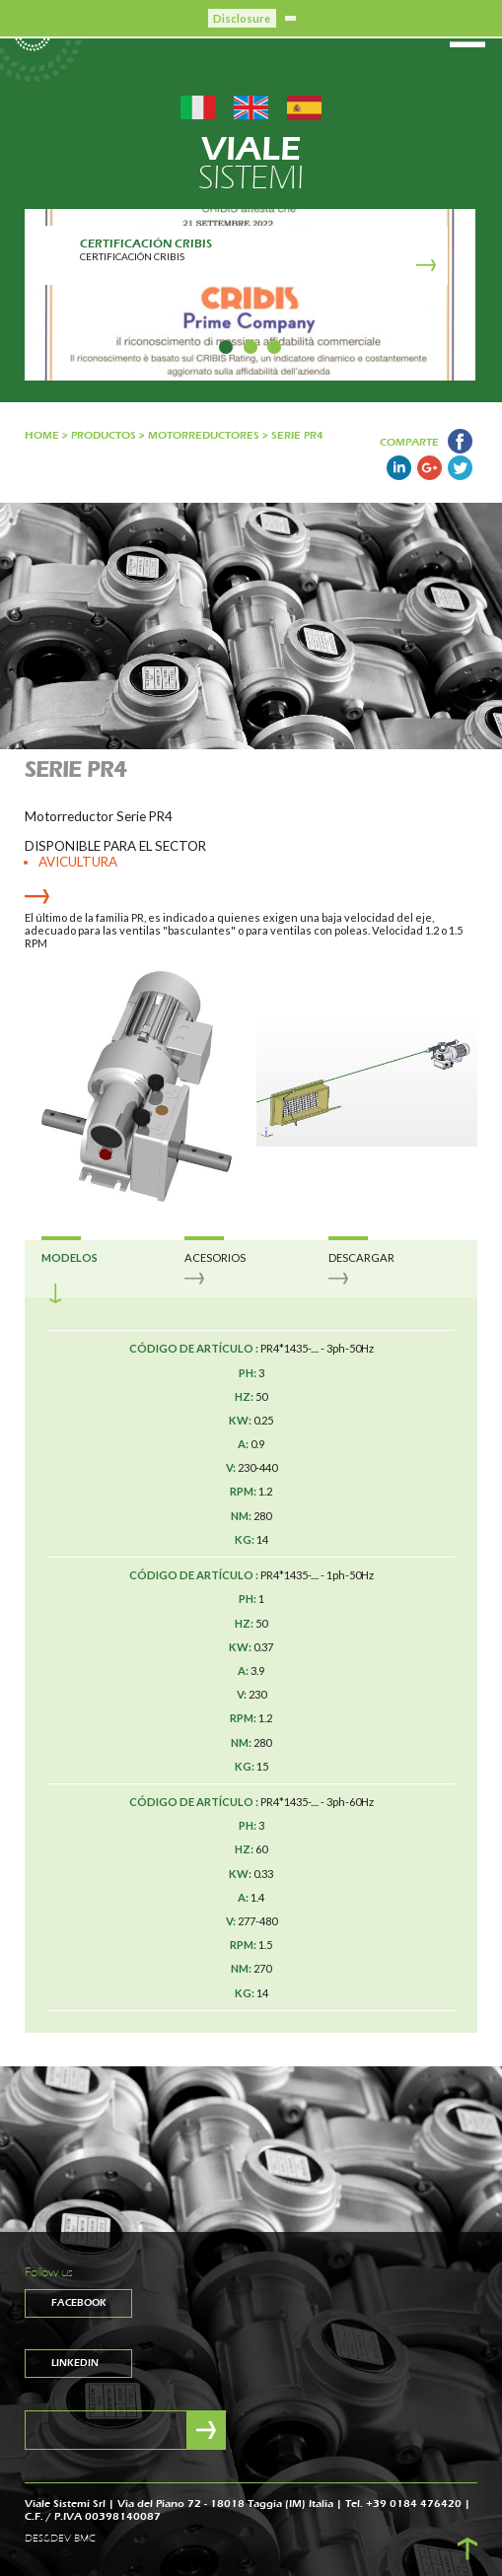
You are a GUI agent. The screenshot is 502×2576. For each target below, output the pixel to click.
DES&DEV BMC (60, 2538)
